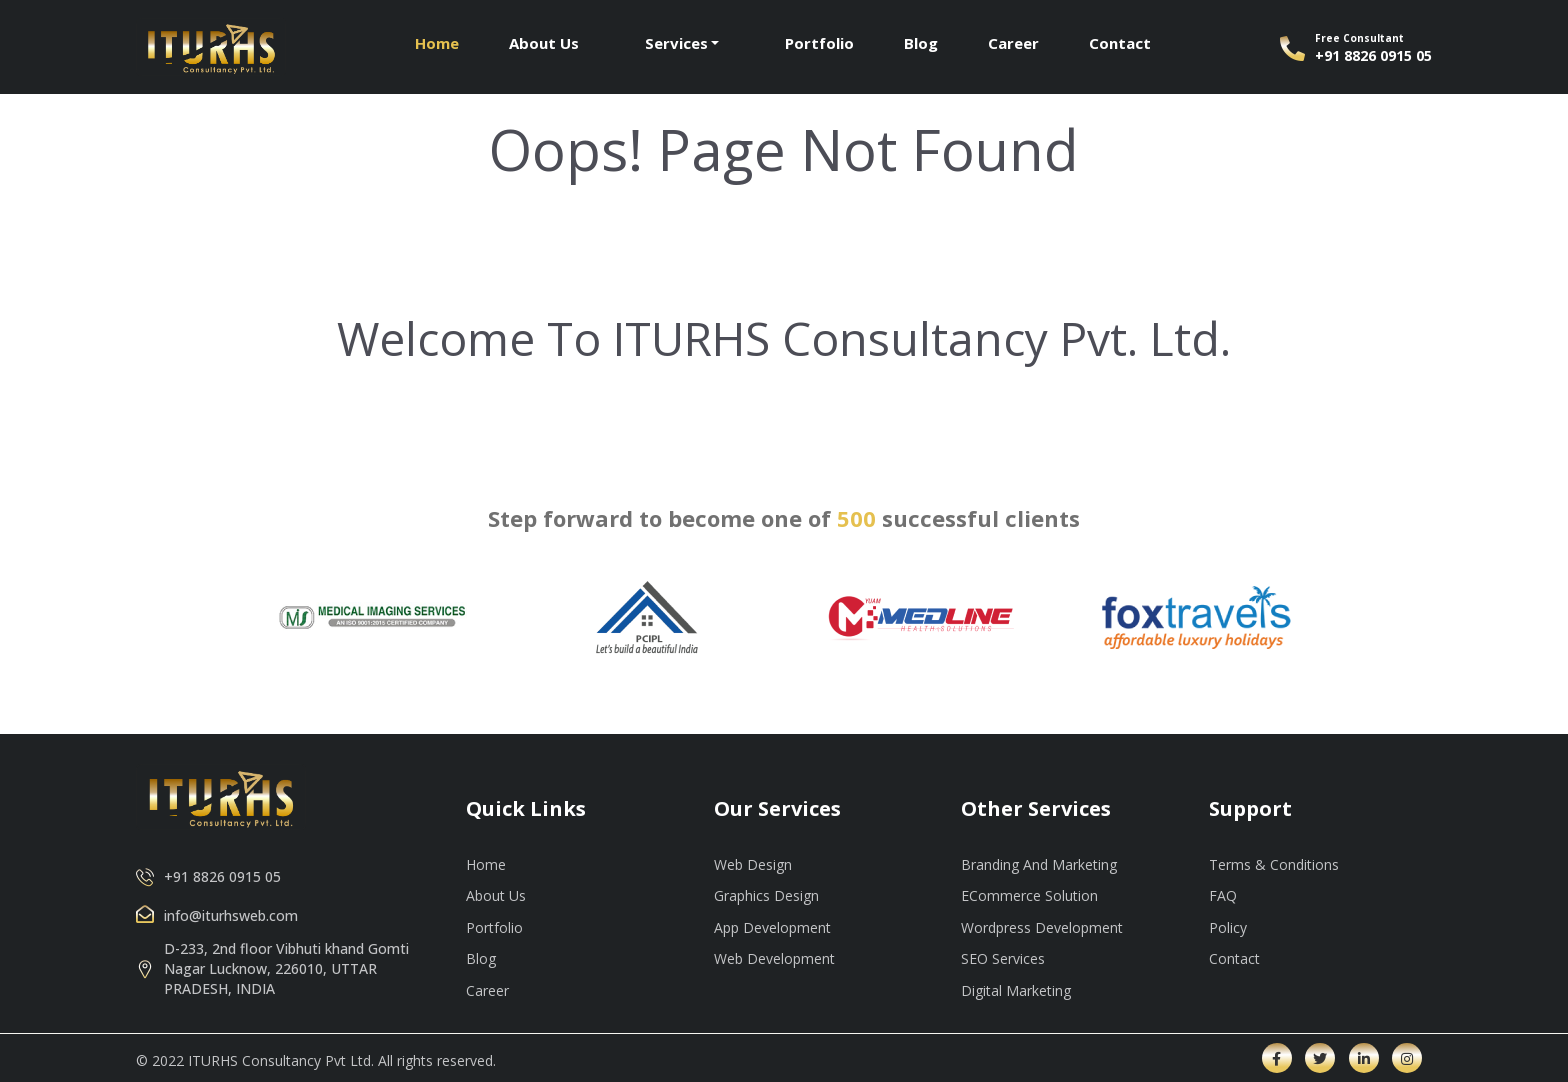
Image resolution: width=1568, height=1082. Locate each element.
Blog (921, 43)
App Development (772, 927)
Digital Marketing (1016, 990)
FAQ (1223, 895)
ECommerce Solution (1029, 895)
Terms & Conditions (1274, 864)
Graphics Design (766, 895)
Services (676, 43)
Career (1013, 43)
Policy (1228, 927)
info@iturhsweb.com (231, 915)
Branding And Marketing (1039, 864)
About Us (544, 43)
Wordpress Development (1042, 927)
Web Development (774, 958)
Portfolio (819, 43)
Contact (1120, 43)
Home (437, 43)
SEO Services (1003, 958)
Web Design (753, 864)
